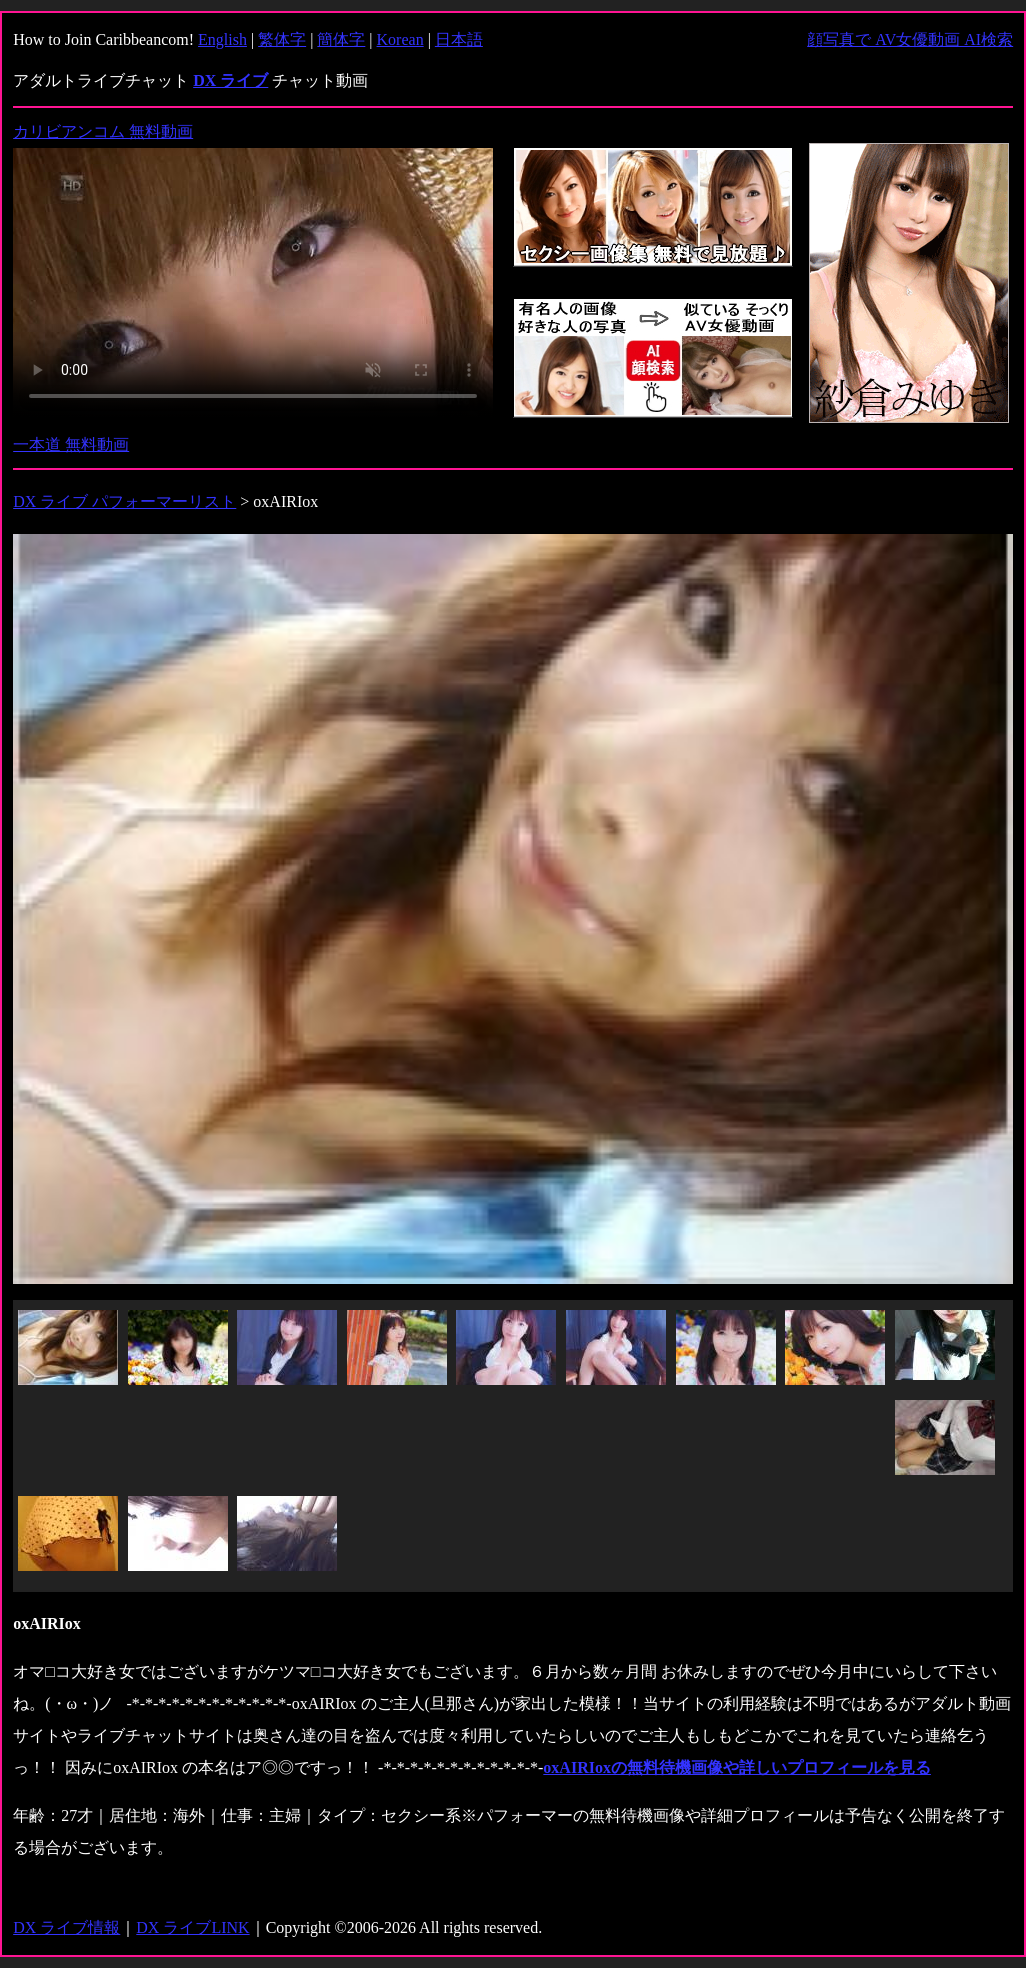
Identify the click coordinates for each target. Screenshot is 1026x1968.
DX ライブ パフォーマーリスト (124, 501)
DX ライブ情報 (66, 1927)
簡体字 (341, 39)
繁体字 (282, 39)
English (222, 39)
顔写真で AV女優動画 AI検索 (910, 39)
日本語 (459, 39)
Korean (400, 39)
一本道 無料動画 (71, 444)
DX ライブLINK (192, 1927)
